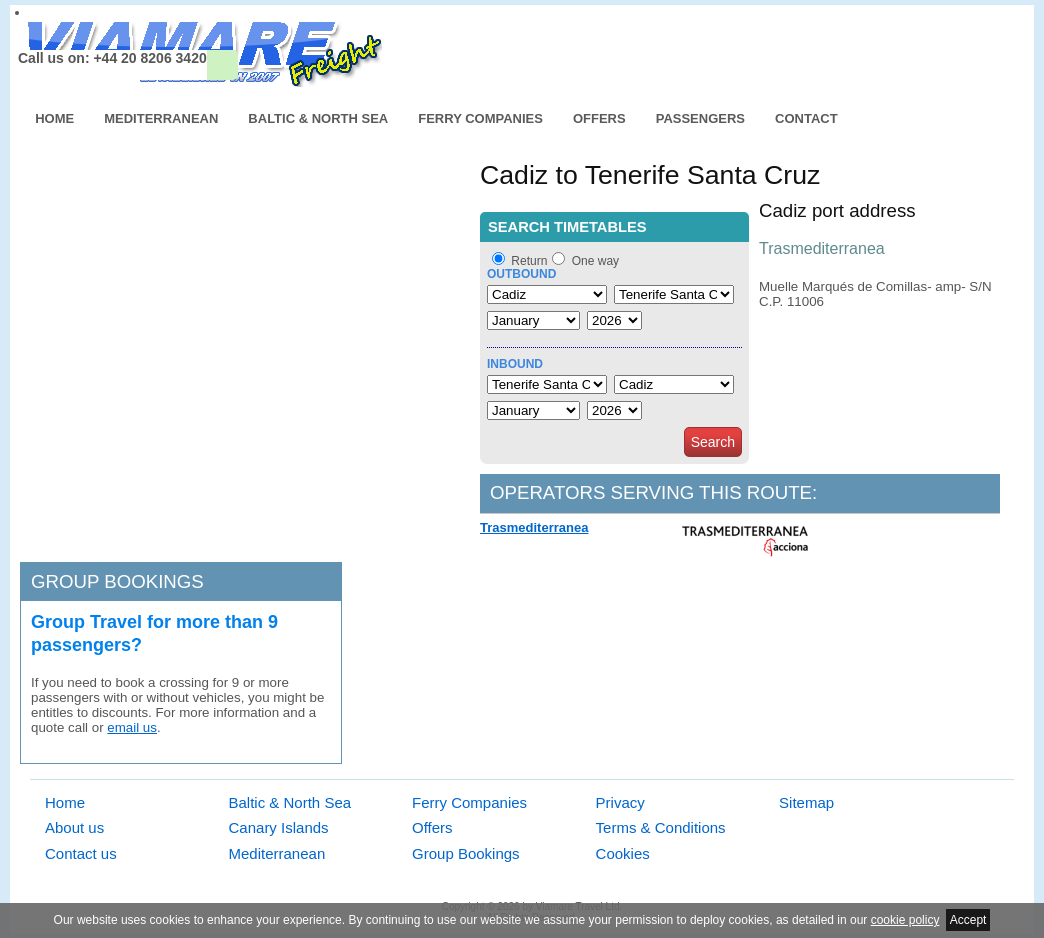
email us (132, 727)
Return (529, 261)
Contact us (81, 853)
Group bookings (117, 581)
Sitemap (806, 802)
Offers (599, 118)
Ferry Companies (480, 118)
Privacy (620, 802)
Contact (806, 118)
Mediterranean (161, 118)
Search (713, 442)
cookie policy (905, 920)
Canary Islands (279, 827)
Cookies (623, 853)
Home (54, 118)
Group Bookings (466, 853)
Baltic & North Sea (318, 118)
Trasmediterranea (534, 527)
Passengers (700, 118)
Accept (968, 920)
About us (74, 827)
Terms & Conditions (661, 827)
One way (595, 261)
